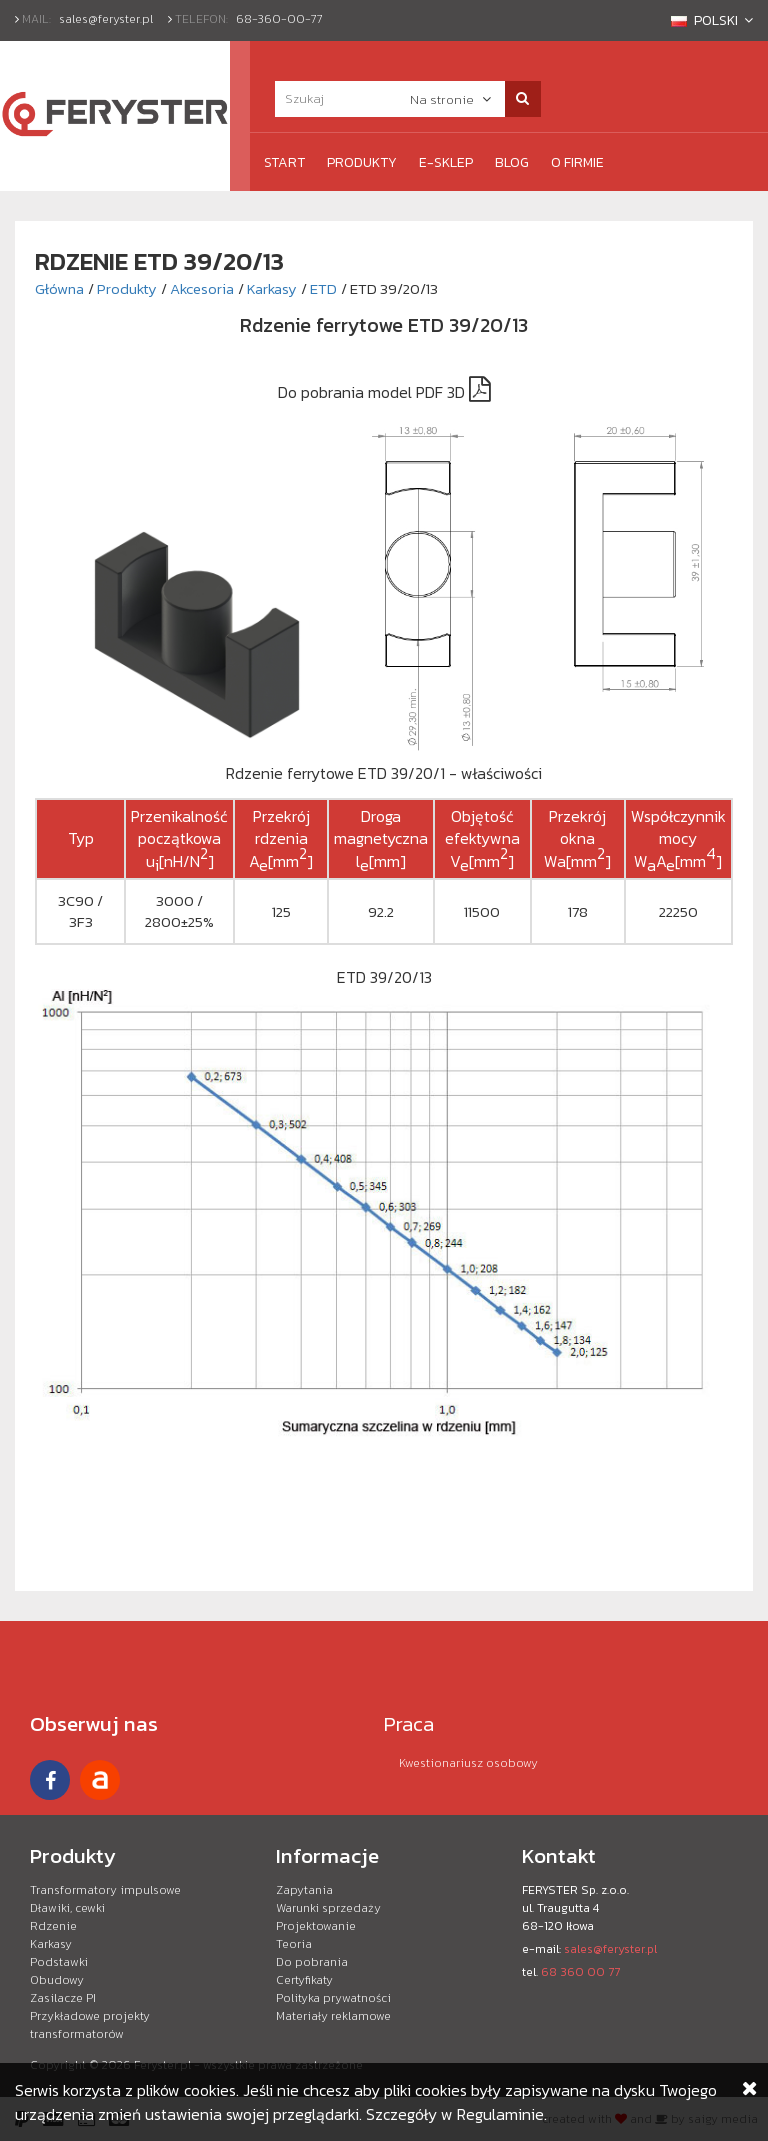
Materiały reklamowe (333, 2016)
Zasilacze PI (63, 1998)
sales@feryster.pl (106, 19)
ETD (323, 288)
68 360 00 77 (580, 1972)
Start (284, 162)
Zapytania (304, 1890)
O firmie (577, 162)
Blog (512, 162)
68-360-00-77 (279, 19)
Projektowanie (316, 1926)
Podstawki (59, 1962)
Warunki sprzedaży (328, 1908)
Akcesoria (202, 288)
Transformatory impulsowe (105, 1890)
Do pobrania (312, 1962)
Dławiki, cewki (67, 1908)
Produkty (362, 162)
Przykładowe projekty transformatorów (90, 2025)
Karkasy (272, 288)
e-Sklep (446, 162)
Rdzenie (53, 1926)
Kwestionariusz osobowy (468, 1763)
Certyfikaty (304, 1980)
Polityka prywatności (333, 1998)
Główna (59, 288)
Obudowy (57, 1980)
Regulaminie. (502, 2114)
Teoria (294, 1944)
